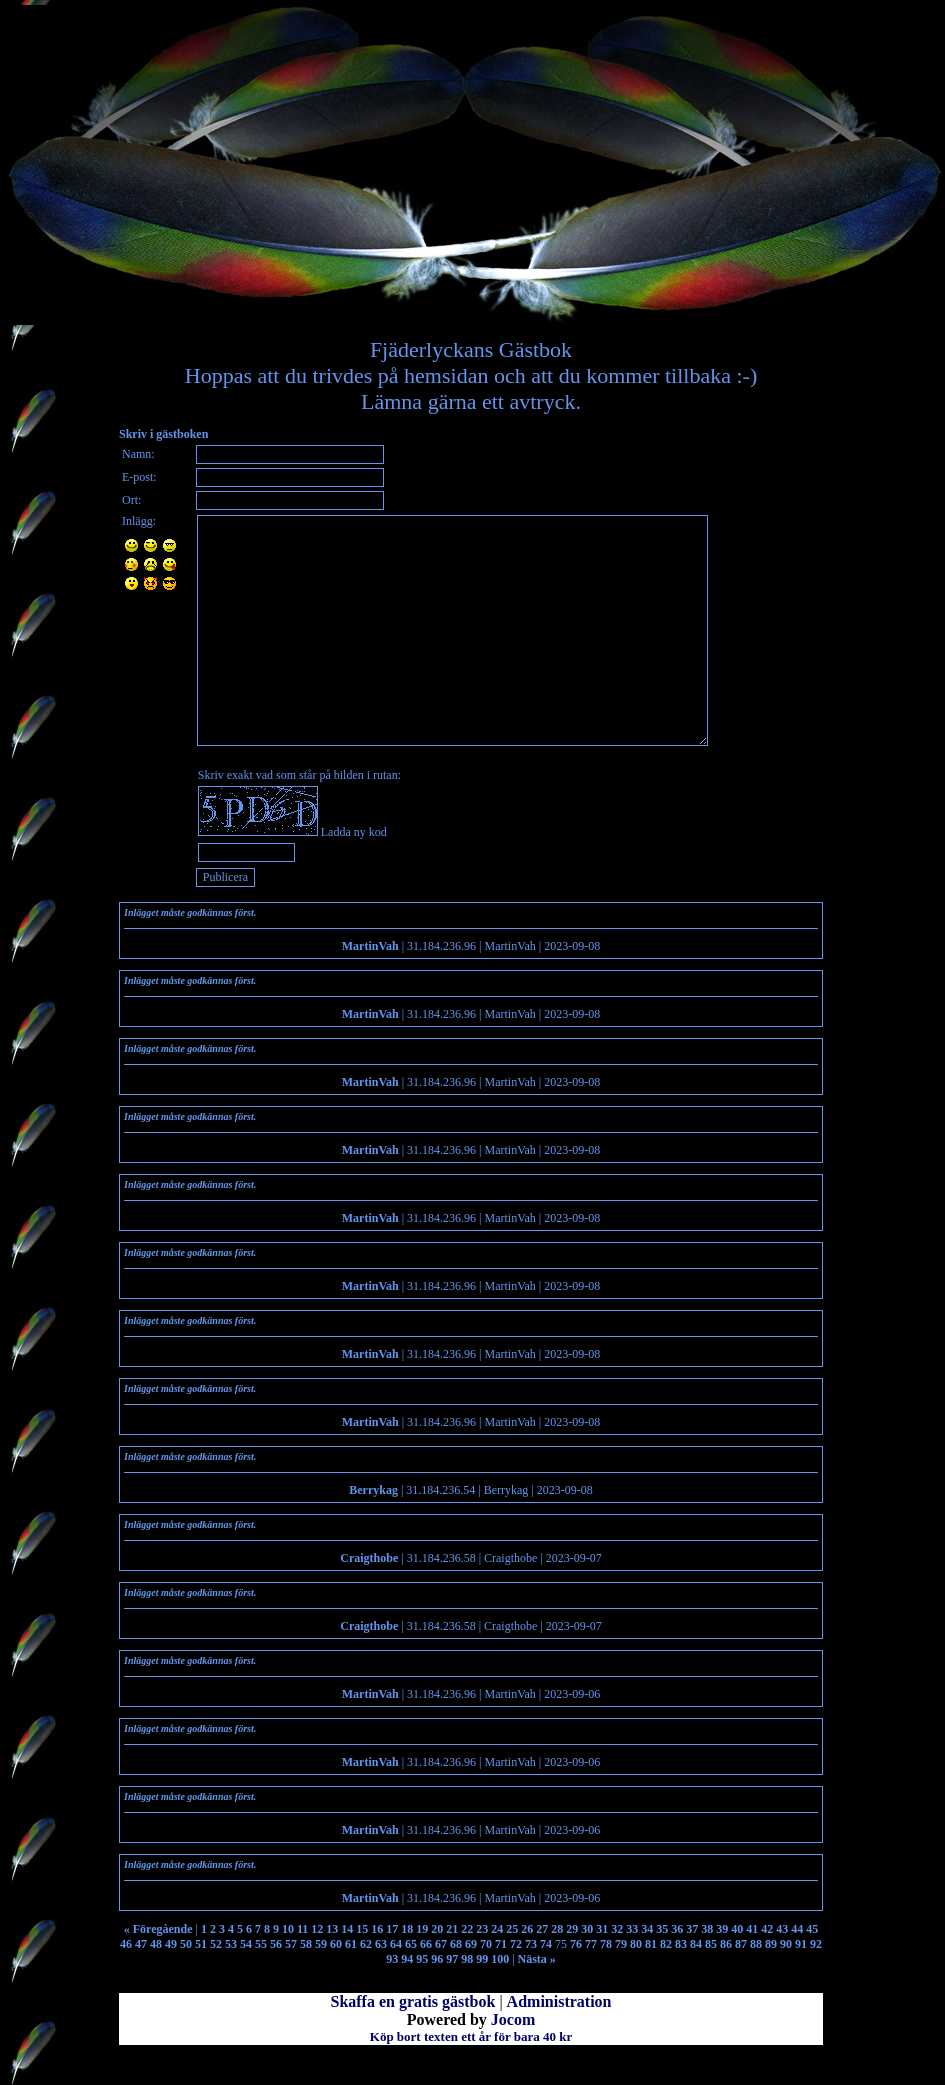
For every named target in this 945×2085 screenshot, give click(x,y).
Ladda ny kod (354, 832)
